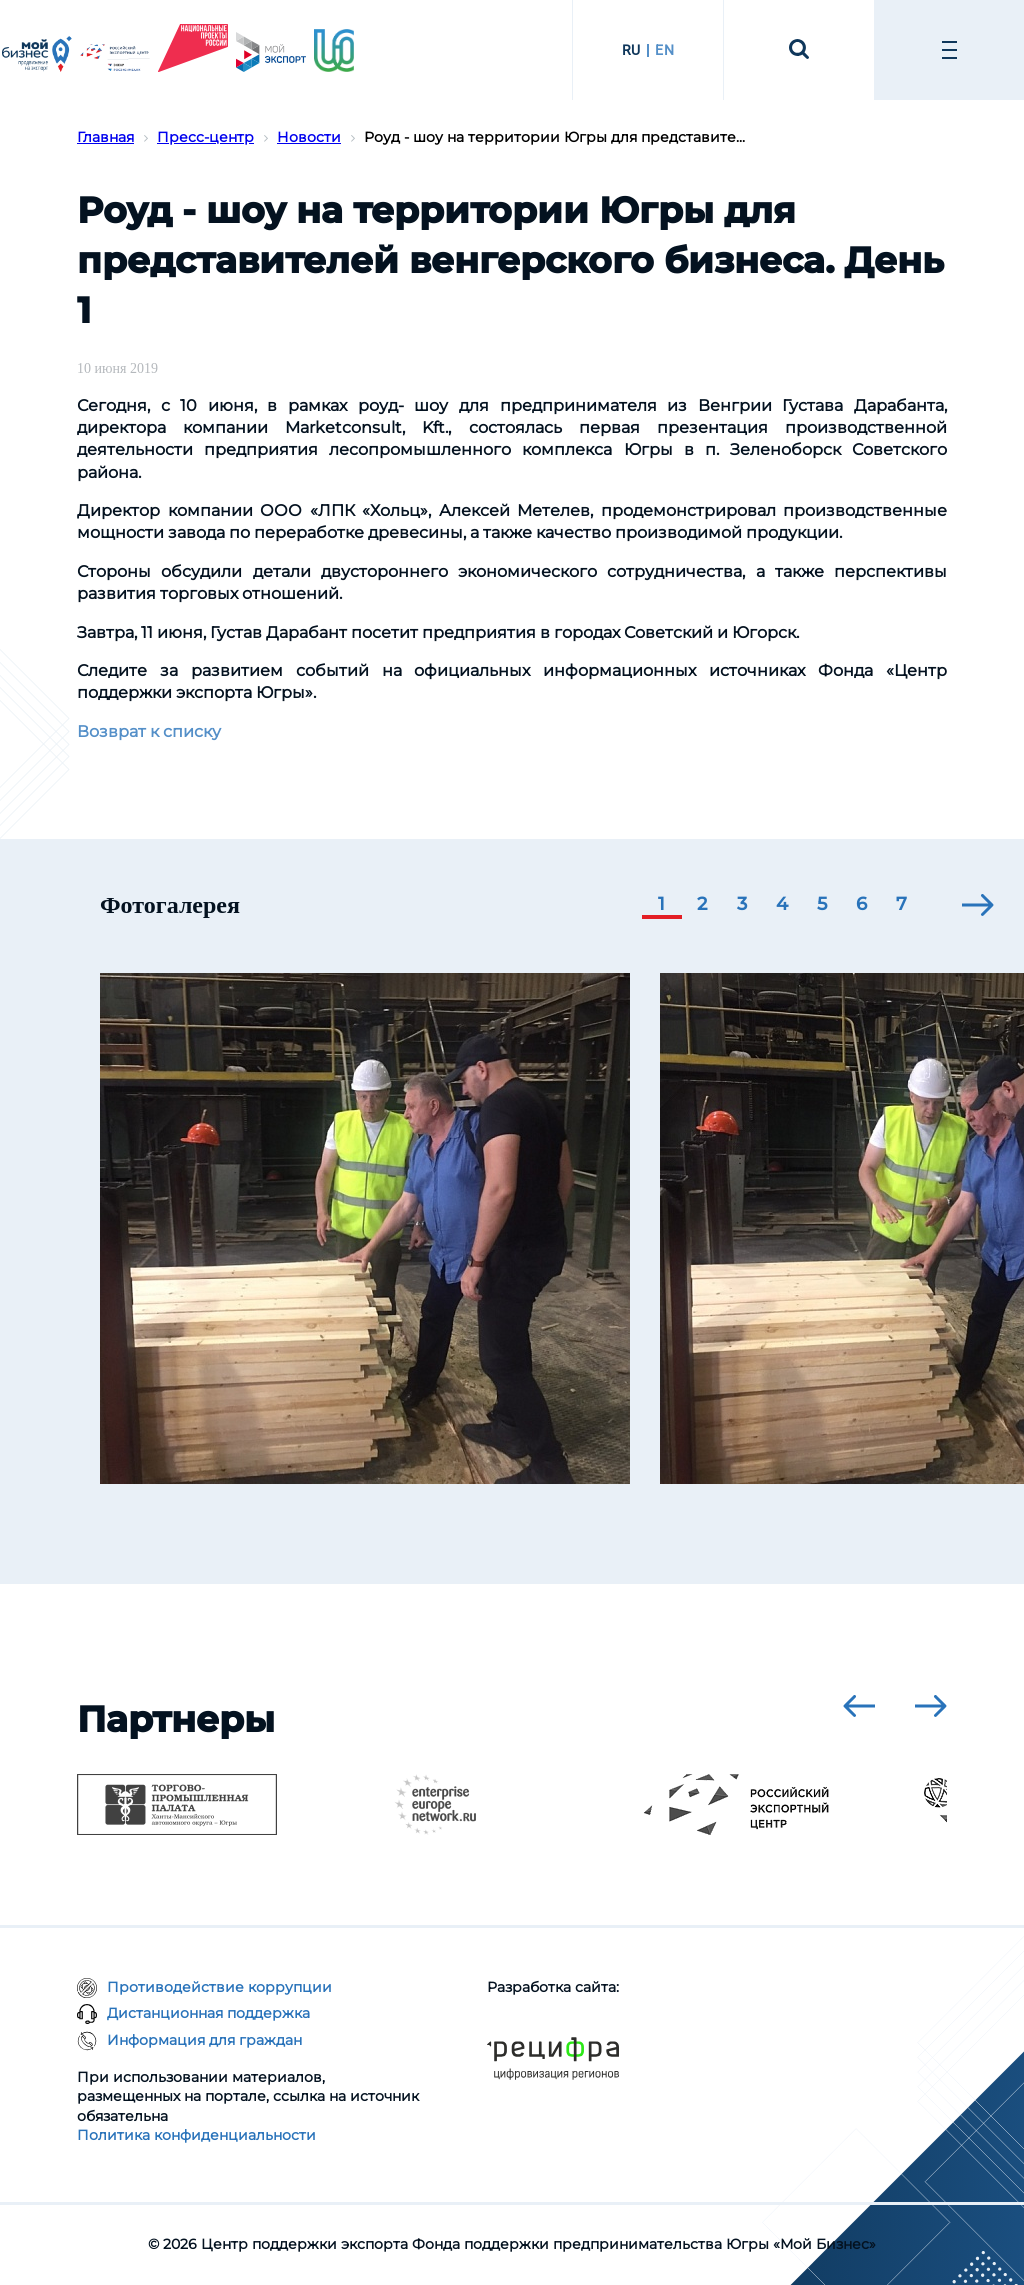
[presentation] (978, 905)
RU (631, 50)
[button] (662, 906)
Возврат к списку (149, 731)
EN (664, 50)
